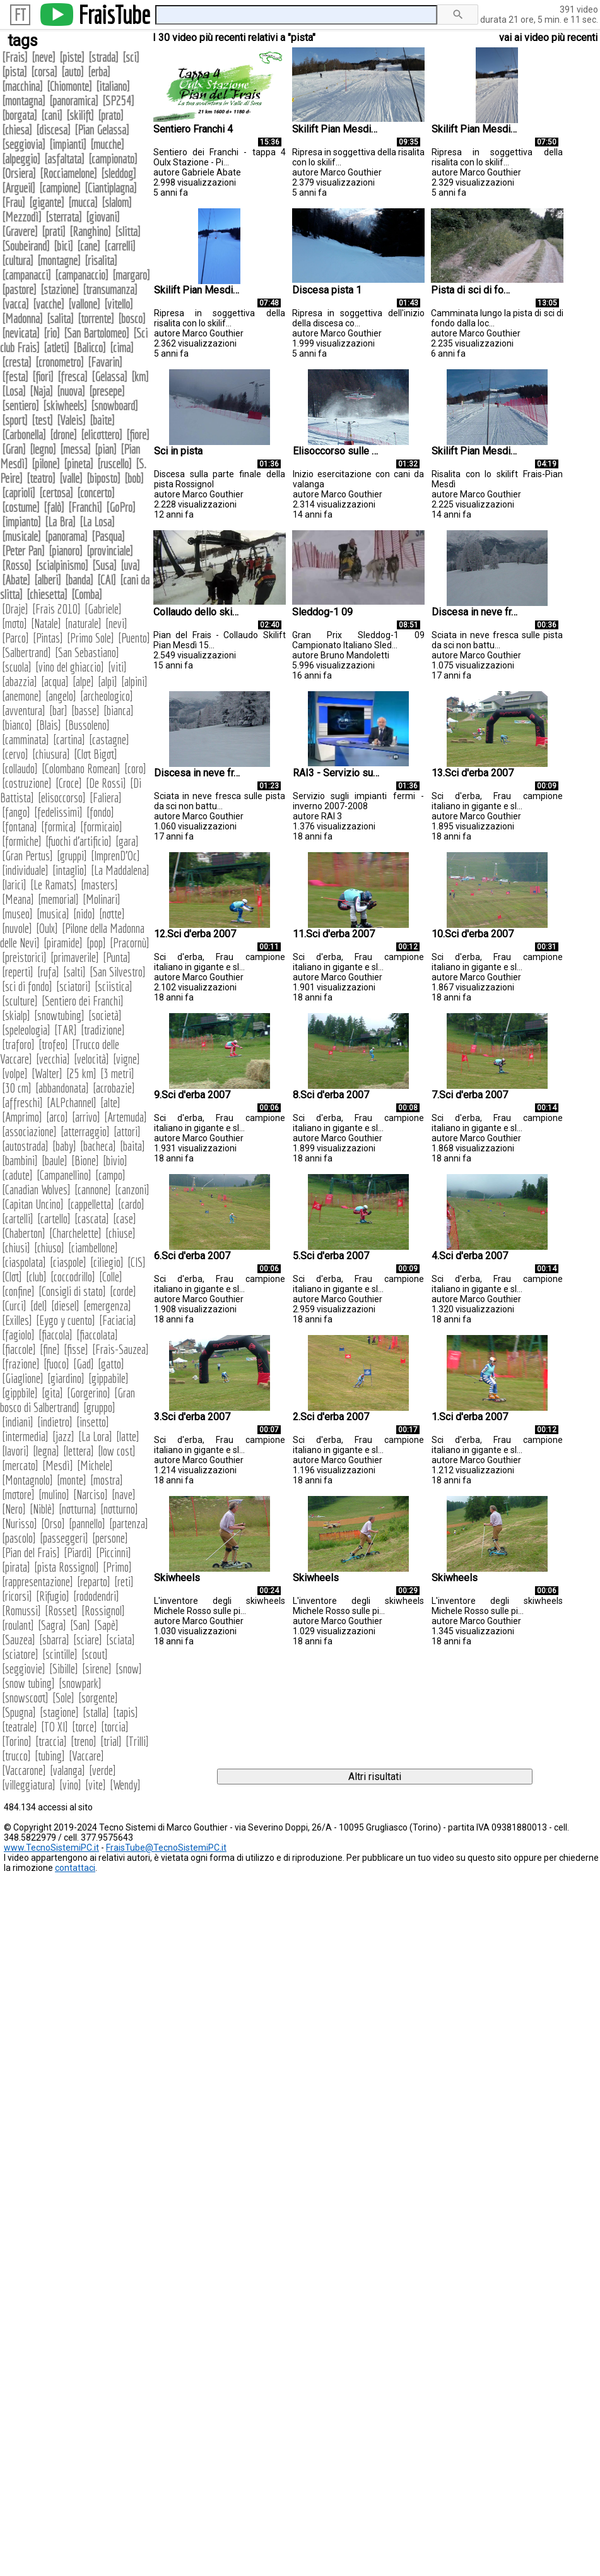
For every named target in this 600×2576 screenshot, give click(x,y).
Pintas (48, 638)
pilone (46, 463)
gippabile (108, 1378)
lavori (15, 1451)
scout (95, 1654)
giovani (103, 217)
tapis (125, 1712)
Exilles (17, 1320)
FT (20, 15)
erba (99, 71)
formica (58, 826)
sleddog (118, 173)
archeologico (106, 696)
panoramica (73, 100)
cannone (93, 1189)
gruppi (72, 855)
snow (129, 1668)
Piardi (78, 1552)
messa (75, 449)
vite (95, 1785)
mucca (83, 202)
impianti (67, 144)
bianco (17, 725)
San (80, 1625)
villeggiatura (28, 1785)
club (36, 1276)
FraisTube (114, 14)
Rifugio (52, 1596)
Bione (85, 1160)
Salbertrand (26, 652)
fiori (42, 376)
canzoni (132, 1189)
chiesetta (47, 594)
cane (88, 246)
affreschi (22, 1102)
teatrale (19, 1726)
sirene (97, 1668)
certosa (56, 492)
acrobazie (114, 1088)
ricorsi (17, 1596)
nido (84, 913)
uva (130, 565)
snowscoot (25, 1697)
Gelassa (109, 376)
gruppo (99, 1407)
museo (17, 913)
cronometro (59, 362)
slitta (128, 231)
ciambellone (93, 1247)
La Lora (95, 1436)
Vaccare (86, 1755)
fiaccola (55, 1334)
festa (15, 376)
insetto (92, 1422)
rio (52, 333)
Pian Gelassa (102, 129)
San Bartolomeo (96, 333)
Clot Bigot (95, 754)
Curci (14, 1305)
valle (70, 478)
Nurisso (19, 1523)
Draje (15, 609)
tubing (50, 1755)
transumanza (110, 289)
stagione (59, 1712)
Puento (134, 638)
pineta (78, 463)
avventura (23, 710)
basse (85, 710)
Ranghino (90, 231)
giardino (65, 1378)
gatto (111, 1363)
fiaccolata (97, 1334)
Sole (63, 1697)
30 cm (16, 1088)
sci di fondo (27, 986)
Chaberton (23, 1233)
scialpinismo (61, 565)
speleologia (26, 1030)
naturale (83, 623)
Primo (117, 1567)
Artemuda (125, 1117)
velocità (91, 1059)
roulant (18, 1625)
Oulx (47, 928)
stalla (96, 1712)
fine (50, 1349)
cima (122, 347)
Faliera (106, 797)
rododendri (96, 1596)
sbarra (54, 1639)
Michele (95, 1465)
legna (46, 1451)
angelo (61, 696)
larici (14, 884)
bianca (119, 710)
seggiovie (23, 1668)
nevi (116, 623)
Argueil (18, 188)
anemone (21, 696)
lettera (78, 1451)
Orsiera (19, 173)
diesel (65, 1305)
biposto (103, 478)
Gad (83, 1363)
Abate (16, 580)
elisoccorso (62, 797)
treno (83, 1741)
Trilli (137, 1741)
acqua (55, 681)
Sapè (106, 1625)
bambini (20, 1160)
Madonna (22, 318)
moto (14, 623)
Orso (53, 1523)
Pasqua (108, 536)
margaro (131, 275)
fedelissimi (58, 812)
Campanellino (64, 1175)
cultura (17, 260)
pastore (19, 289)
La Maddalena (120, 870)
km (140, 376)
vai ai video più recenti (548, 38)
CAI (106, 580)
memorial (58, 899)
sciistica (113, 986)
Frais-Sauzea (120, 1349)
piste (71, 57)
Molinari (101, 899)
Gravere (20, 231)
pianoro (65, 550)
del (38, 1305)
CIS (137, 1262)
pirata (16, 1567)
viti (117, 667)
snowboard (114, 405)
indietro (54, 1422)
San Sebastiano (87, 652)
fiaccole (19, 1349)
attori (127, 1131)
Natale (46, 623)
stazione (60, 289)
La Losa (97, 521)
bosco (132, 318)
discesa (53, 129)
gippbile (20, 1393)
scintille (59, 1654)
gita (52, 1393)
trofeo (53, 1044)
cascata (92, 1218)
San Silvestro (118, 972)
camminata (25, 739)
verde (102, 1770)
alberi (47, 580)
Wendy (125, 1785)
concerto (96, 492)
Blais (48, 725)
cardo (131, 1204)
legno (43, 449)
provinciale (110, 550)
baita (132, 1146)
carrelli (119, 246)
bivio (115, 1160)
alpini (134, 681)
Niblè (42, 1509)
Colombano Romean (81, 768)
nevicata (21, 333)
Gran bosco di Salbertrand (67, 1400)
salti (74, 972)
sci (131, 57)
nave (123, 1494)
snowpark (80, 1683)
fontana (19, 826)
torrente (96, 318)
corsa (44, 71)
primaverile (75, 957)
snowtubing (59, 1015)
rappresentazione (37, 1581)
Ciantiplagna (111, 188)
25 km (81, 1073)
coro (135, 768)
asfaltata (64, 158)
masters (99, 884)
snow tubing (28, 1683)
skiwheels (65, 405)
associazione (29, 1131)
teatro (41, 478)
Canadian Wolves (36, 1189)
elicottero (101, 434)
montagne (59, 260)
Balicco (89, 347)
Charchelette (75, 1233)
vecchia (53, 1059)
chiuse (120, 1233)
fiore (137, 434)
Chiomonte (69, 86)
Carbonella (24, 434)
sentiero (20, 405)
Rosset (61, 1610)
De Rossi (106, 783)
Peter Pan (23, 550)
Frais (15, 57)
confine (18, 1291)
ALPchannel (71, 1102)
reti (124, 1581)
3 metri (117, 1073)
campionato (112, 158)
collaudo (20, 768)
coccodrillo (73, 1276)
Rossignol (103, 1610)
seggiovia (23, 144)
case (124, 1218)
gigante (46, 202)
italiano (113, 86)
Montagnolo (27, 1480)
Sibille (63, 1668)
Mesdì (57, 1465)
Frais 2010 (56, 609)
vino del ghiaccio (69, 667)
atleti (56, 347)
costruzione (27, 783)
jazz (63, 1436)
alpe (83, 681)
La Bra (60, 521)
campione (60, 188)
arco (57, 1117)
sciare (87, 1639)
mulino (54, 1494)
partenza (128, 1523)
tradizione (103, 1030)
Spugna (19, 1712)
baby (64, 1146)
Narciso (90, 1494)
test (42, 420)
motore (18, 1494)
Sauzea (18, 1639)
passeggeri (64, 1538)
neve (43, 57)
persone (110, 1538)
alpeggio (21, 158)
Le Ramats (53, 884)
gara (127, 841)
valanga (67, 1770)
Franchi (85, 507)
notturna (77, 1509)
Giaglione (22, 1378)
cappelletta (91, 1204)
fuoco (56, 1363)
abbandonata (62, 1088)
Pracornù (129, 942)
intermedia (25, 1436)
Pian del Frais (31, 1552)
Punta (116, 957)
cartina (69, 739)
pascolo (19, 1538)
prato (111, 115)
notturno (119, 1509)
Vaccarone (24, 1770)
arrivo (86, 1117)
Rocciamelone (68, 173)
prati (53, 231)
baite (102, 420)
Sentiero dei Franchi (83, 1001)
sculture (20, 1001)
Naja (41, 391)
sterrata (64, 217)
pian (106, 449)
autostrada (25, 1146)
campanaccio (81, 275)
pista (14, 71)
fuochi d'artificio (79, 841)
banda (79, 580)
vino (70, 1785)
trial (111, 1741)
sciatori (73, 986)
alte (110, 1102)
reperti (17, 972)
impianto (21, 521)
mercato (20, 1465)
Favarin (105, 362)
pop (96, 942)
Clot (12, 1276)
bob (134, 478)
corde (123, 1291)
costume (21, 507)
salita (60, 318)
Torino (16, 1741)
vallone (84, 304)
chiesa (17, 129)
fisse (76, 1349)
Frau (13, 202)
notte (112, 913)
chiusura (51, 754)
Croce (69, 783)
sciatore (20, 1654)
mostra (106, 1480)
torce (84, 1726)
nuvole (17, 928)
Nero (14, 1509)
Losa (14, 391)
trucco (16, 1755)
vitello (118, 304)
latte (127, 1436)
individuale (25, 870)
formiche (21, 841)
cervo (15, 754)
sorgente (98, 1697)
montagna (23, 100)
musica (53, 913)
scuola (16, 667)
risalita (101, 260)
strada (103, 57)
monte (71, 1480)
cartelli (17, 1218)
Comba (86, 594)
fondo (100, 812)
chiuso (49, 1247)
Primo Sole (90, 638)
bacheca (98, 1146)
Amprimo (22, 1117)
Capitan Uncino (33, 1204)
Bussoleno (87, 725)
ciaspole (68, 1262)
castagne (109, 739)
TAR (65, 1030)
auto (72, 71)
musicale (21, 536)
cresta (16, 362)
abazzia (19, 681)
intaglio (70, 870)
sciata (120, 1639)
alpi (107, 681)
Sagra (52, 1625)
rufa (48, 972)
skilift (80, 115)
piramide (63, 942)
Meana (18, 899)
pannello (87, 1523)
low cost (116, 1451)
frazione (21, 1363)
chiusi (16, 1247)
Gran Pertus (27, 855)
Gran (14, 449)
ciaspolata (24, 1262)
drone (63, 434)
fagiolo (18, 1334)
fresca (73, 376)
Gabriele (103, 609)
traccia (51, 1741)
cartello (54, 1218)
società (105, 1015)
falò (54, 507)
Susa (104, 565)
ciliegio (107, 1262)
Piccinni (113, 1552)
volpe (15, 1073)
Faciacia (117, 1320)
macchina (22, 86)
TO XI (54, 1726)
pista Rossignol (66, 1567)
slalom (117, 202)
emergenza (107, 1305)
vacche (48, 304)
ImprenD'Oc (115, 855)
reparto (93, 1581)
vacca (15, 304)
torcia (115, 1726)
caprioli (18, 492)
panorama (66, 536)
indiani (17, 1422)
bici (63, 246)
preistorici (24, 957)
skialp (16, 1015)
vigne (126, 1059)
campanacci (26, 275)
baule (54, 1160)
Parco (15, 638)
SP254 (118, 100)
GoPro (120, 507)
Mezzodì (21, 217)
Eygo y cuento (65, 1320)
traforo (18, 1044)
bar (58, 710)
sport (15, 420)
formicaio (101, 826)
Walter (47, 1073)
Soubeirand (26, 246)
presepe (107, 391)
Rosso (16, 565)
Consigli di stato (72, 1291)
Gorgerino (88, 1393)
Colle (110, 1276)
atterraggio (85, 1131)
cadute (17, 1175)
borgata (19, 115)
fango (16, 812)
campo (110, 1175)
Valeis (71, 420)
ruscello (114, 463)
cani (51, 115)
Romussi (21, 1610)
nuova (71, 391)
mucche (107, 144)
